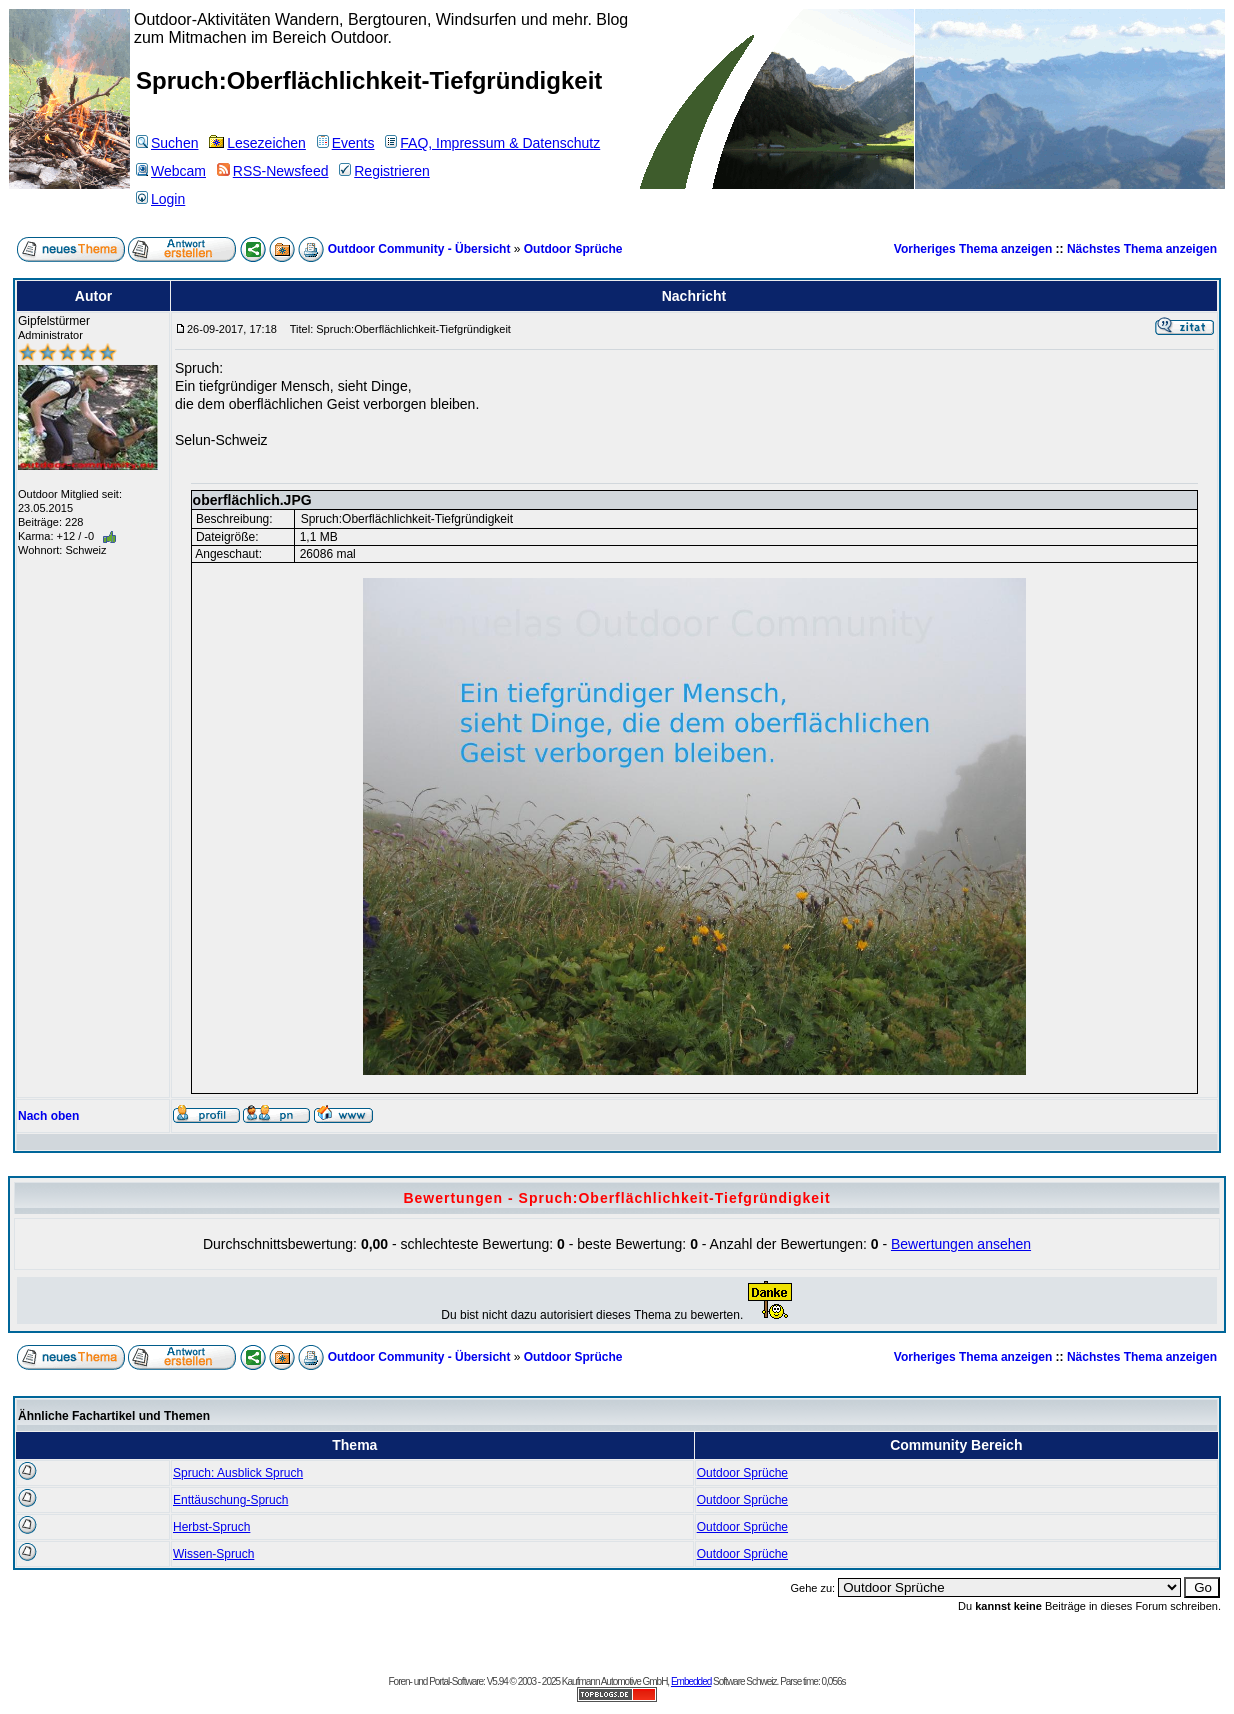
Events (346, 143)
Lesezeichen (257, 143)
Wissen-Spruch (213, 1554)
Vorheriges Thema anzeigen (973, 249)
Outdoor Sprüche (573, 249)
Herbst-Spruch (211, 1527)
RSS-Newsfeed (273, 171)
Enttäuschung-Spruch (230, 1500)
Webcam (171, 171)
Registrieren (384, 171)
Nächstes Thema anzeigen (1142, 249)
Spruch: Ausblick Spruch (238, 1473)
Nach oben (48, 1116)
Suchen (167, 143)
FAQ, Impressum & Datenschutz (492, 143)
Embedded (691, 1681)
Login (160, 199)
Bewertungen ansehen (961, 1244)
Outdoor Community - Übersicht (419, 249)
